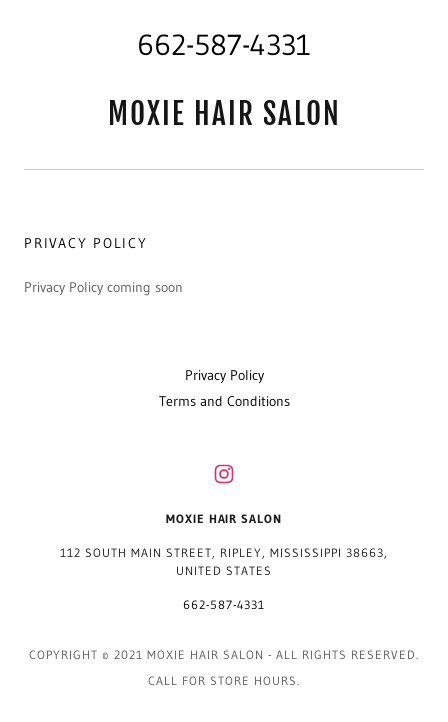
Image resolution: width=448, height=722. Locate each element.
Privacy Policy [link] (224, 375)
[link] (224, 114)
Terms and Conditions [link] (224, 401)
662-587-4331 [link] (224, 45)
